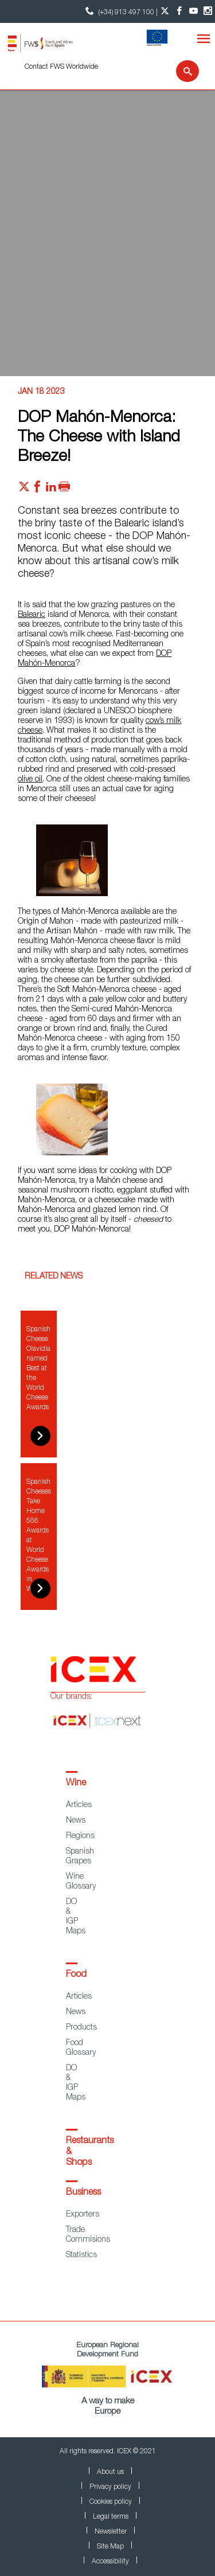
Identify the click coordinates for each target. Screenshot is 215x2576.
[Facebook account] (179, 11)
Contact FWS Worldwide (61, 67)
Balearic (31, 615)
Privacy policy (110, 2487)
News (75, 1821)
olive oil (30, 780)
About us (110, 2472)
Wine (76, 1783)
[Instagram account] (208, 11)
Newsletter (110, 2531)
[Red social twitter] (24, 490)
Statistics (81, 2255)
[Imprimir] (64, 490)
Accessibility (110, 2561)
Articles (79, 1805)
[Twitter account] (165, 11)
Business (83, 2193)
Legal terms (110, 2517)
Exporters (82, 2215)
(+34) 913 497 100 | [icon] (120, 11)
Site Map (110, 2546)
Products (81, 2028)
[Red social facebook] (37, 490)
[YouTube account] (193, 11)
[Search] (180, 71)
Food (76, 1975)
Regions (80, 1836)
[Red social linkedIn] (51, 490)
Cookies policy (111, 2502)
